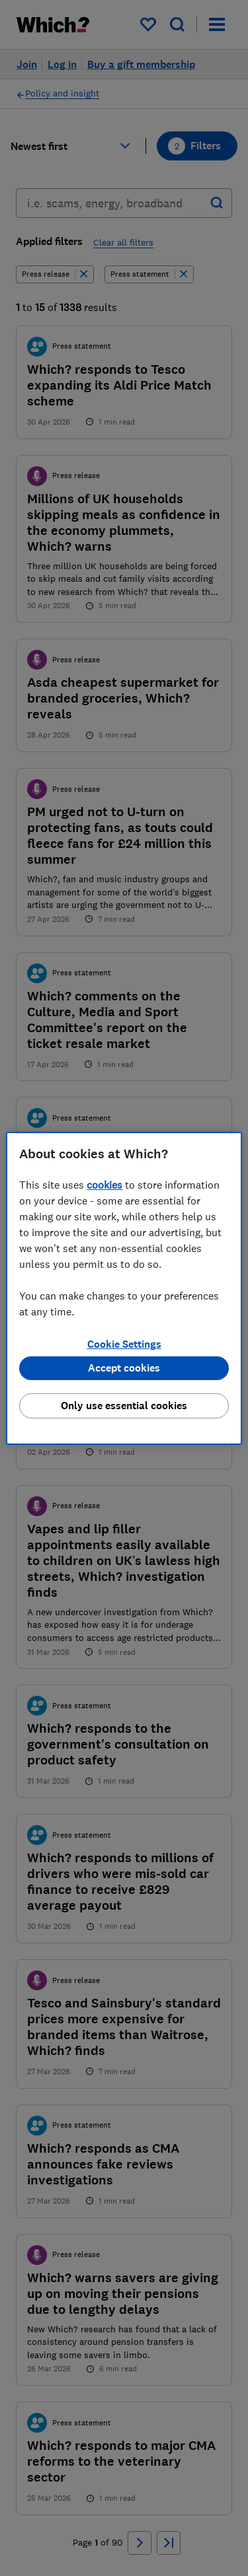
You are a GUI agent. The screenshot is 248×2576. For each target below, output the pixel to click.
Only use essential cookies (124, 1405)
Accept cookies (124, 1368)
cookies (104, 1184)
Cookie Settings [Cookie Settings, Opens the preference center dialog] (124, 1344)
